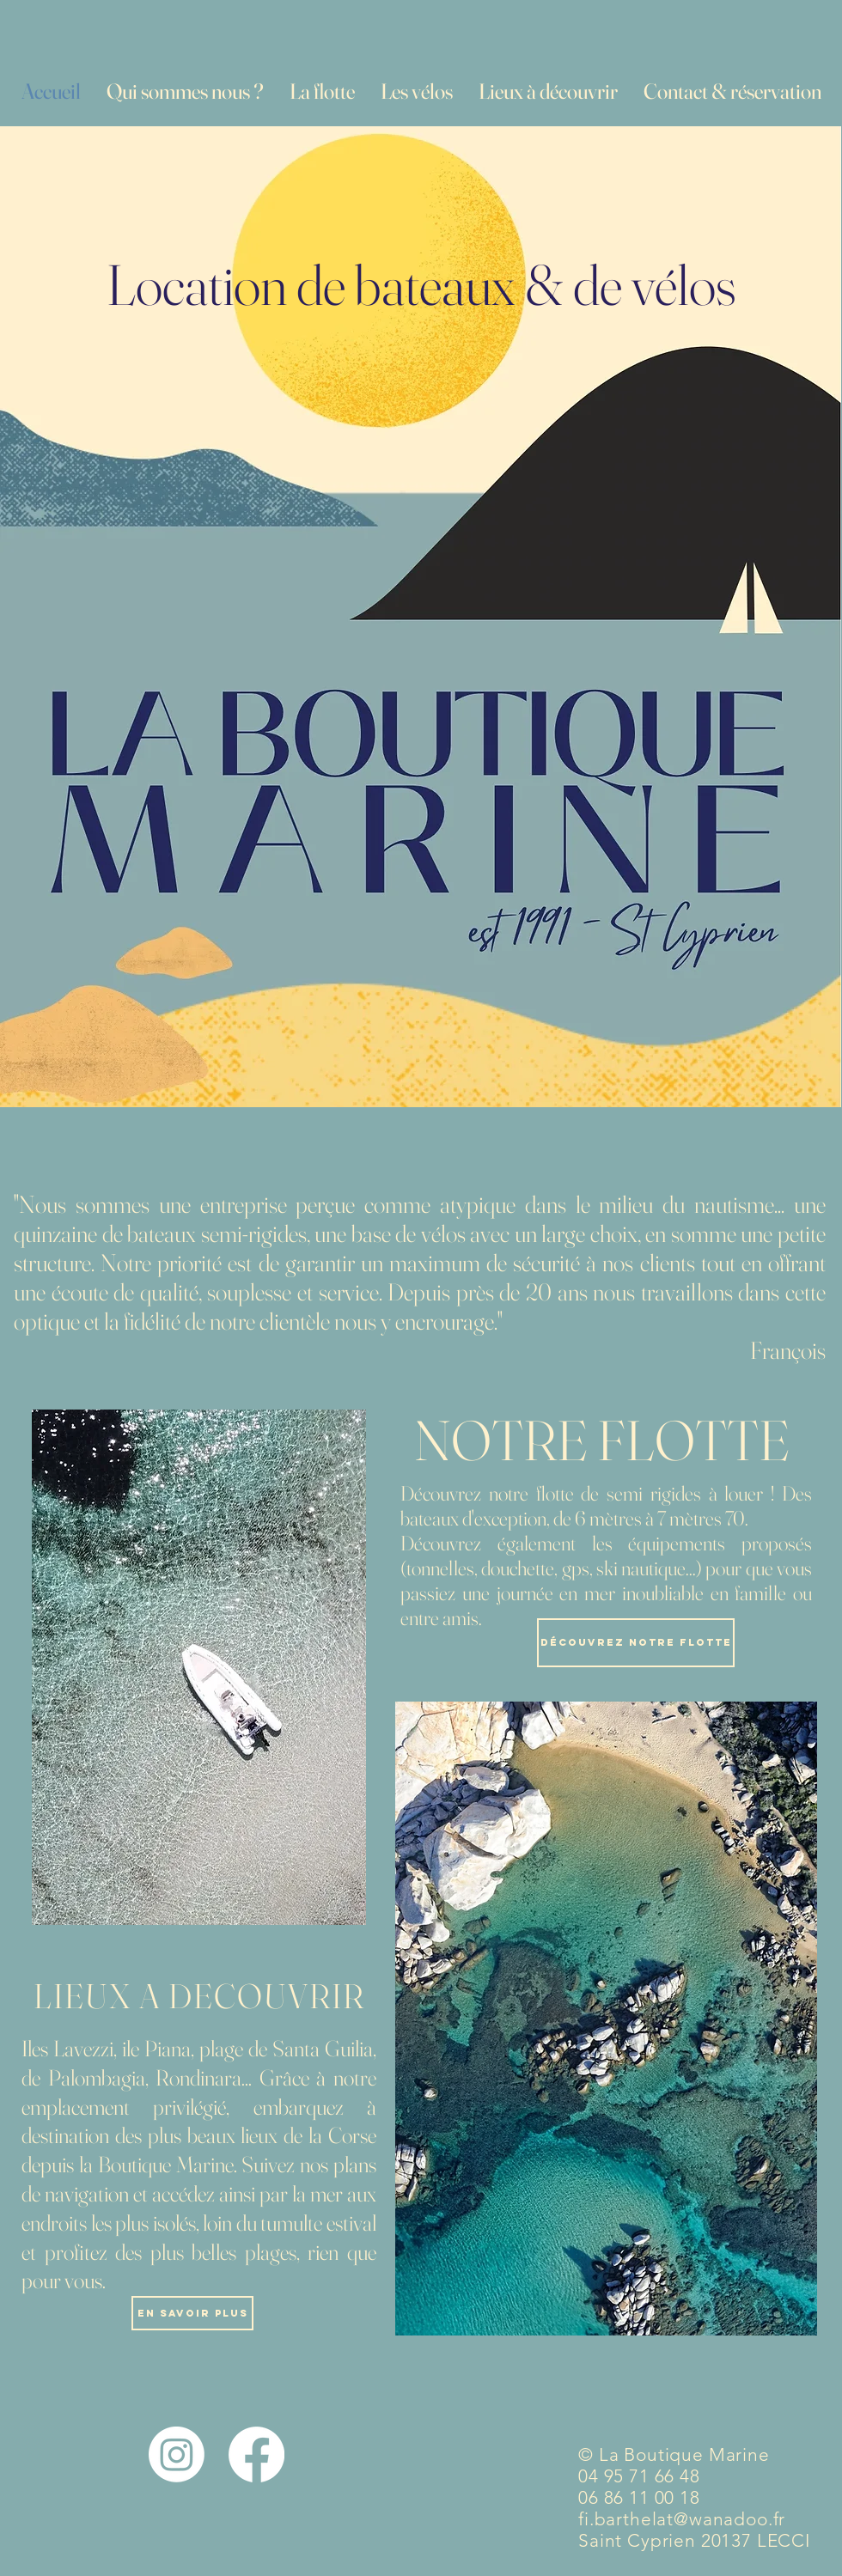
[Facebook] (256, 2454)
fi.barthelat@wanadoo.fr (681, 2519)
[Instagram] (176, 2454)
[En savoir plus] (192, 2313)
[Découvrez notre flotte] (636, 1642)
